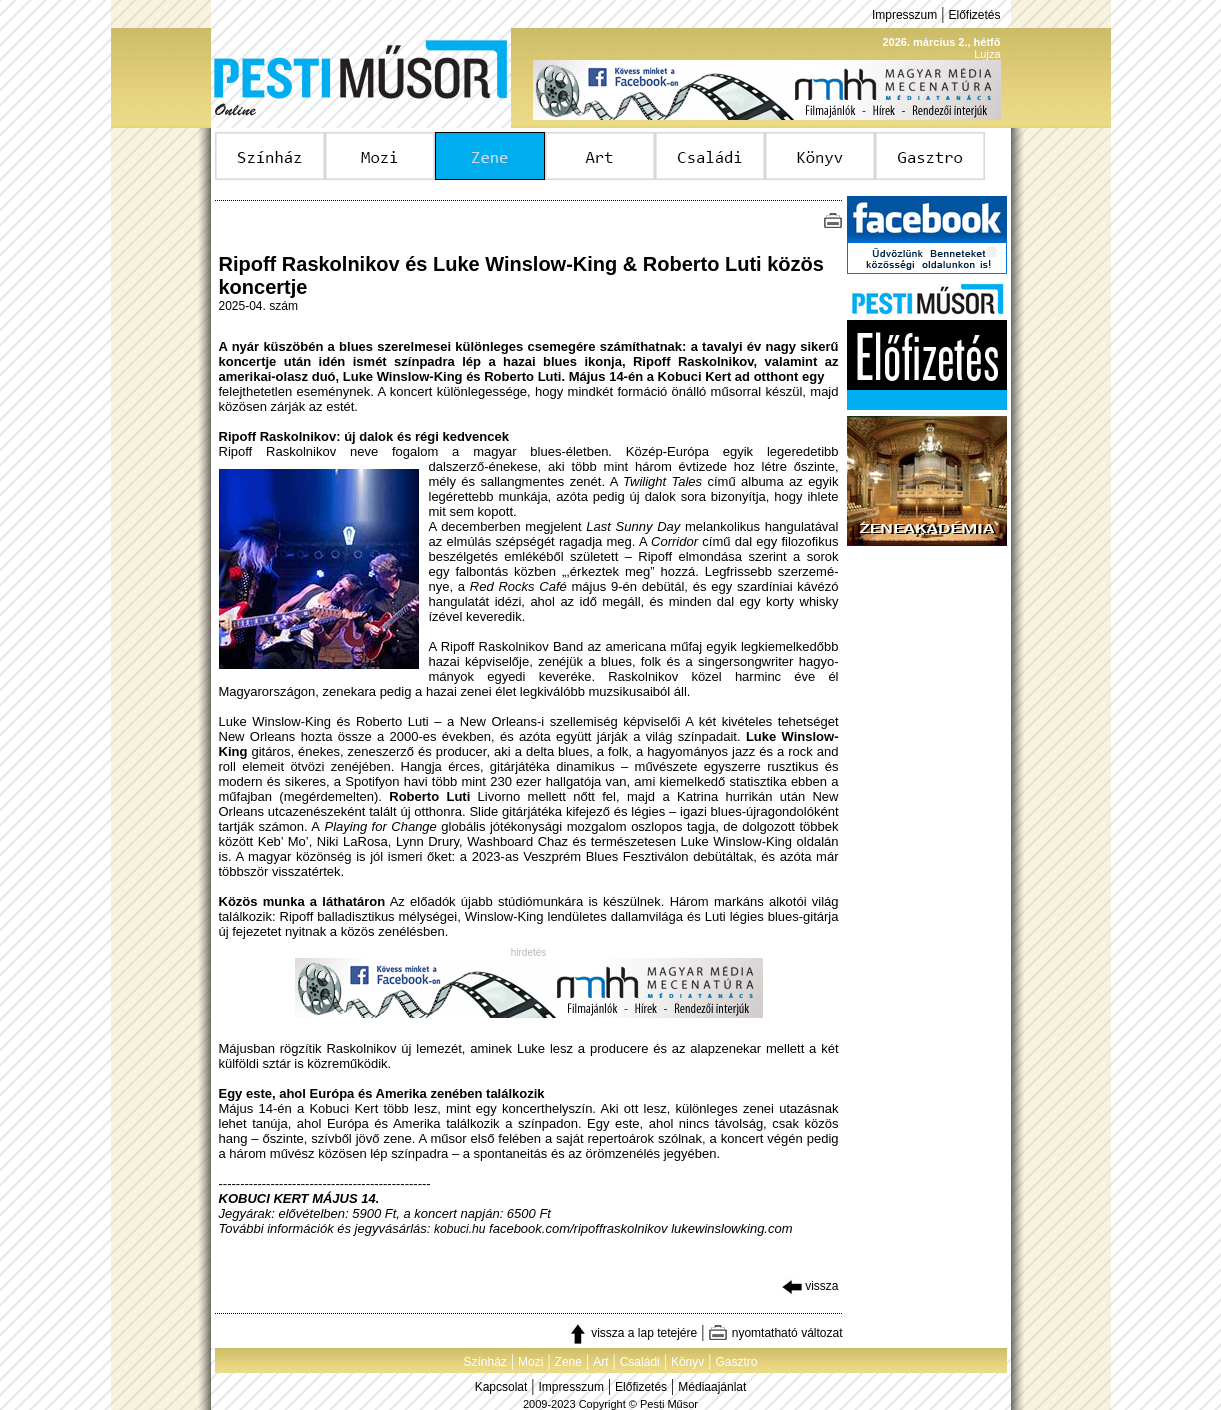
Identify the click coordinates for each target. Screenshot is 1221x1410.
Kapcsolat (501, 1387)
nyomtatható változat (775, 1333)
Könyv (687, 1362)
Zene (568, 1362)
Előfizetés (974, 15)
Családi (640, 1362)
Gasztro (737, 1362)
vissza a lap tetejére (632, 1333)
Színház (484, 1362)
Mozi (530, 1362)
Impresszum (904, 15)
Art (600, 1362)
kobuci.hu (459, 1229)
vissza (810, 1286)
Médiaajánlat (712, 1387)
